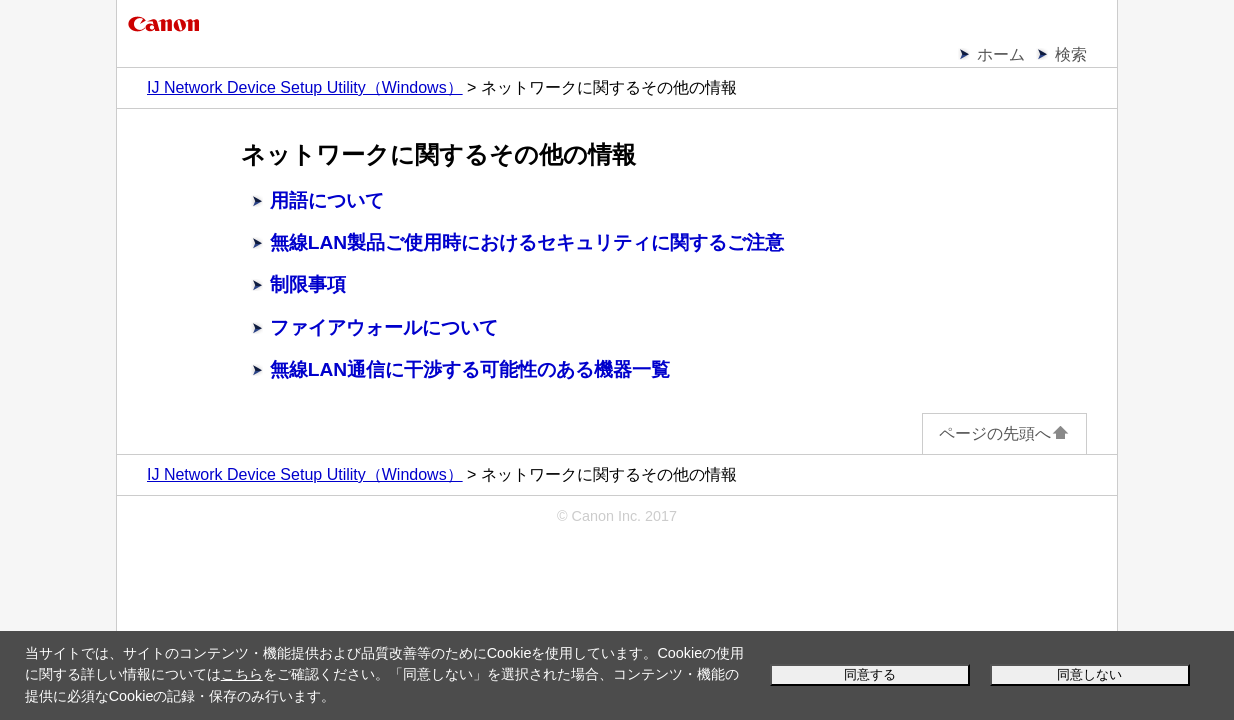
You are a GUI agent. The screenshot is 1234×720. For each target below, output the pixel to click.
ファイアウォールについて (384, 327)
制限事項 (308, 284)
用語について (327, 200)
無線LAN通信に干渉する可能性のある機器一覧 (470, 369)
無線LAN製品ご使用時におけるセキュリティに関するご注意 (527, 242)
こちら (242, 674)
